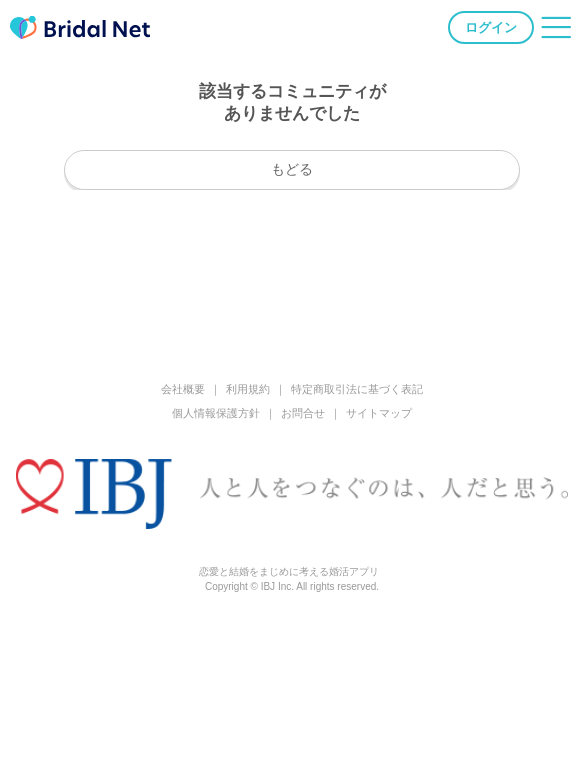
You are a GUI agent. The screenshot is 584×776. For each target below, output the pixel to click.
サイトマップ (379, 413)
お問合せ (303, 413)
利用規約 (248, 389)
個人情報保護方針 (216, 413)
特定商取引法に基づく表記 (357, 389)
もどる (292, 169)
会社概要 (183, 389)
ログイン (491, 27)
